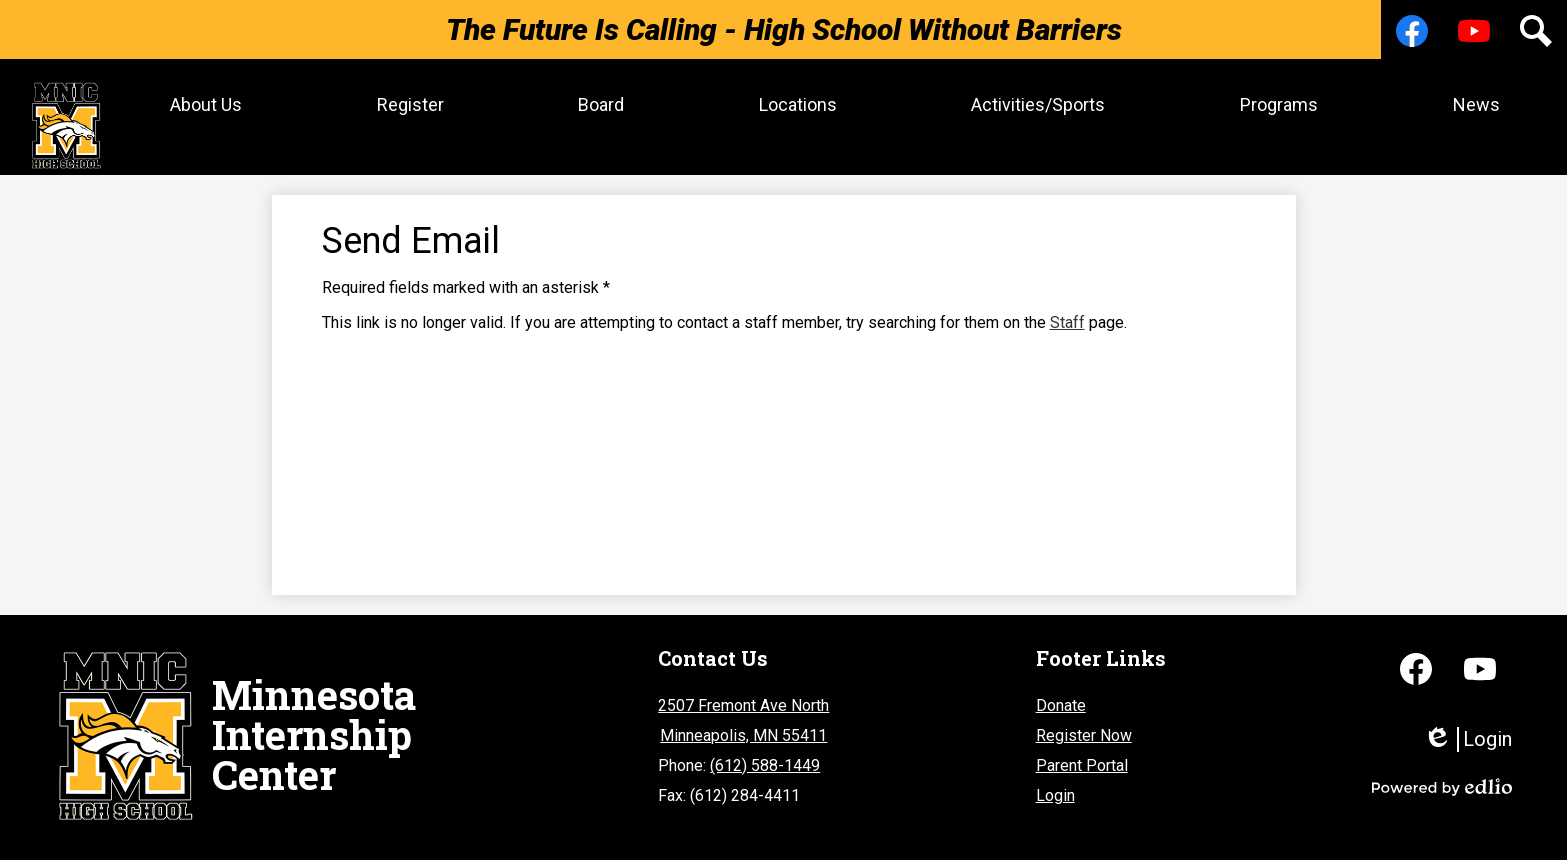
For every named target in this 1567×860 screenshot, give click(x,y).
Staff (1067, 312)
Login (1055, 785)
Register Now (1084, 725)
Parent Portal (1082, 755)
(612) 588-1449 (765, 755)
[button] (199, 104)
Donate (1061, 695)
